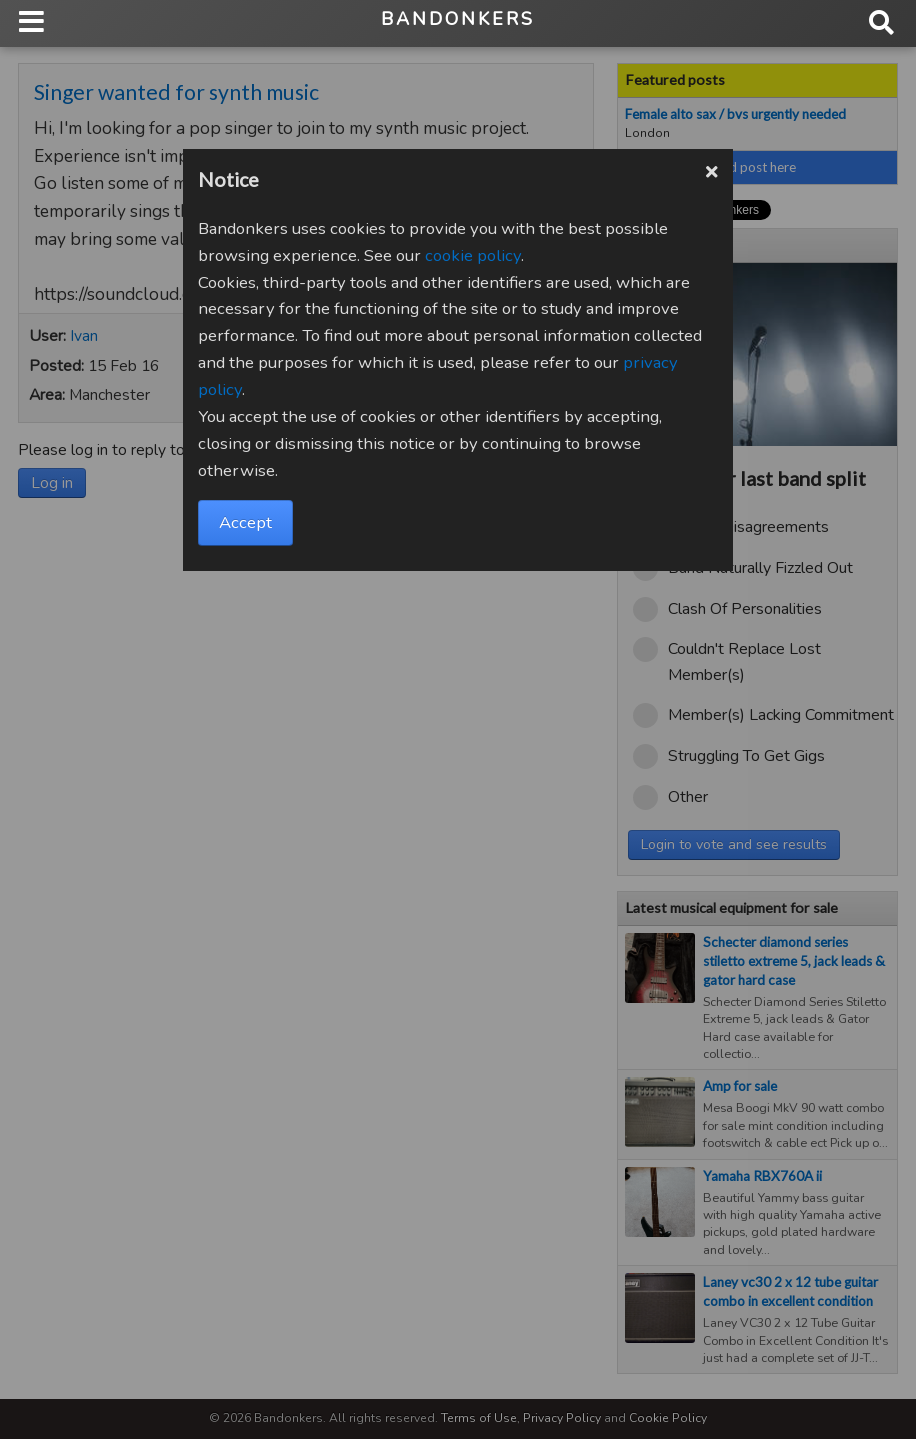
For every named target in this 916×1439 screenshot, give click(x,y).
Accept (245, 522)
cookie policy (473, 255)
